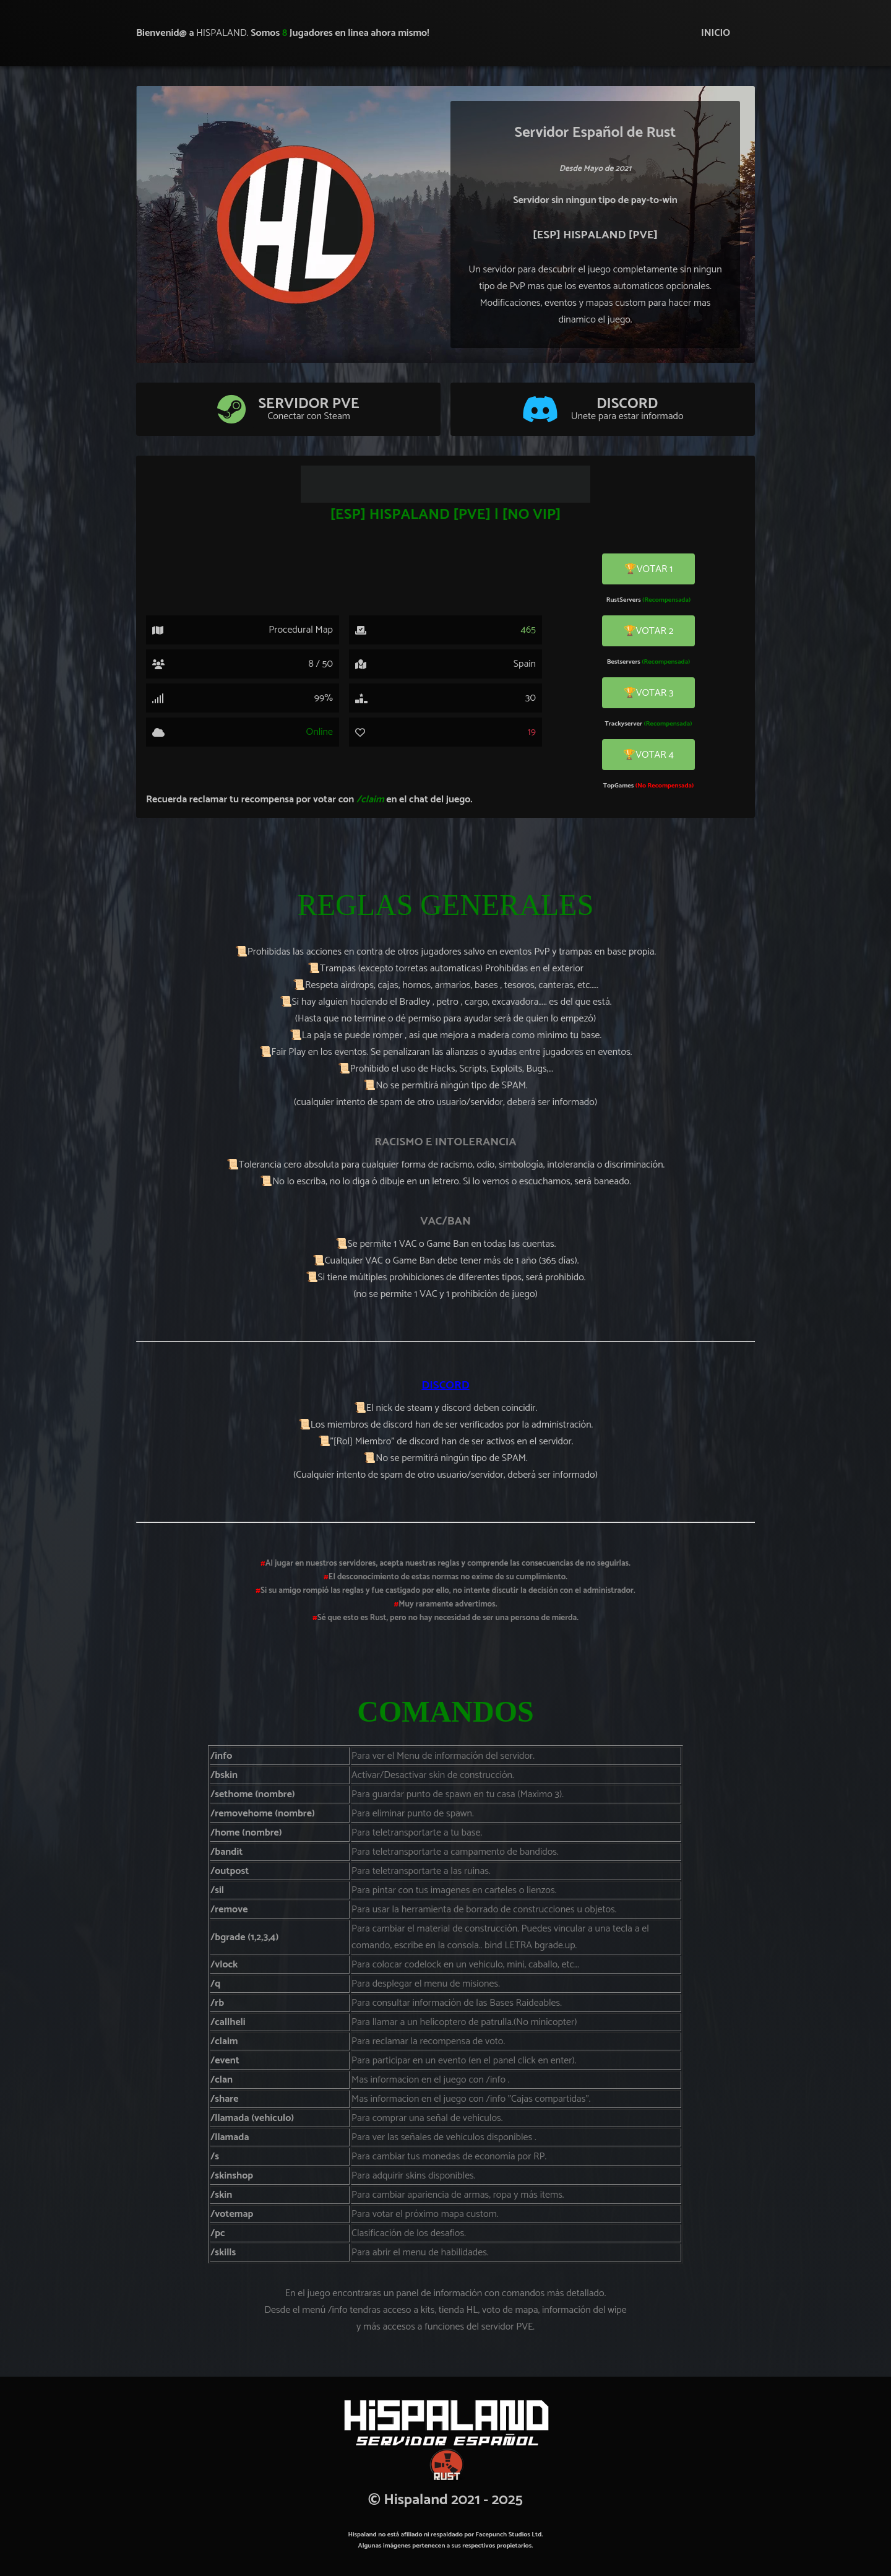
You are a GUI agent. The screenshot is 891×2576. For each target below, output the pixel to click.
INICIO (715, 33)
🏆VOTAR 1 (648, 569)
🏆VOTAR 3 (649, 693)
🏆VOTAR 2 (649, 631)
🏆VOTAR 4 (648, 755)
